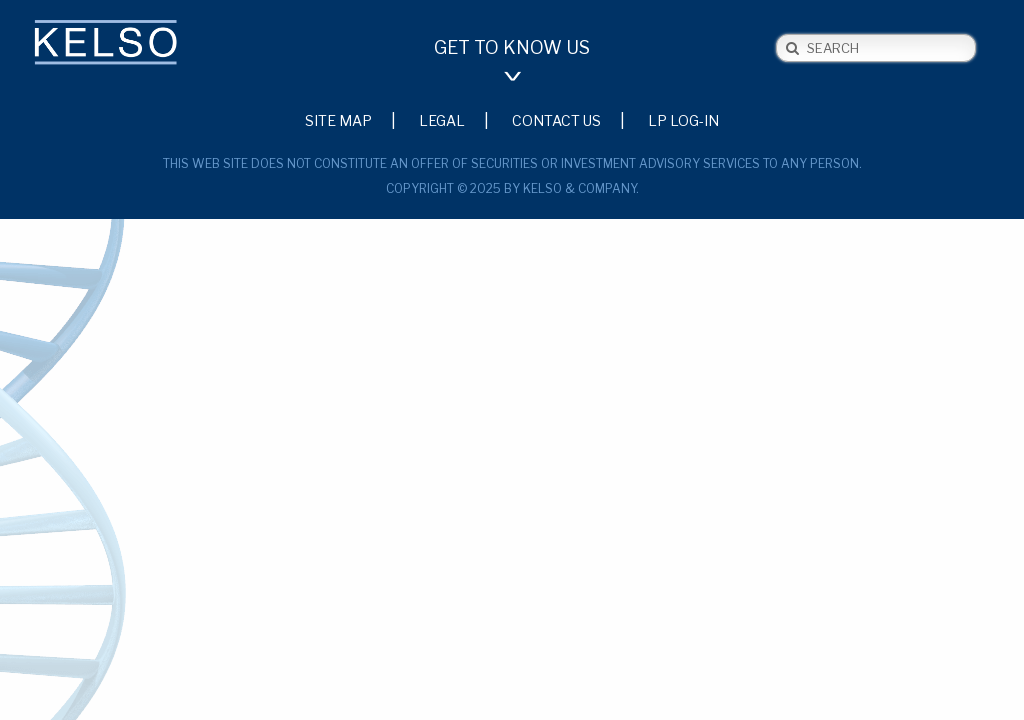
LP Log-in (683, 120)
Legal (442, 120)
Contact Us (556, 120)
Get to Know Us (512, 47)
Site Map (338, 120)
